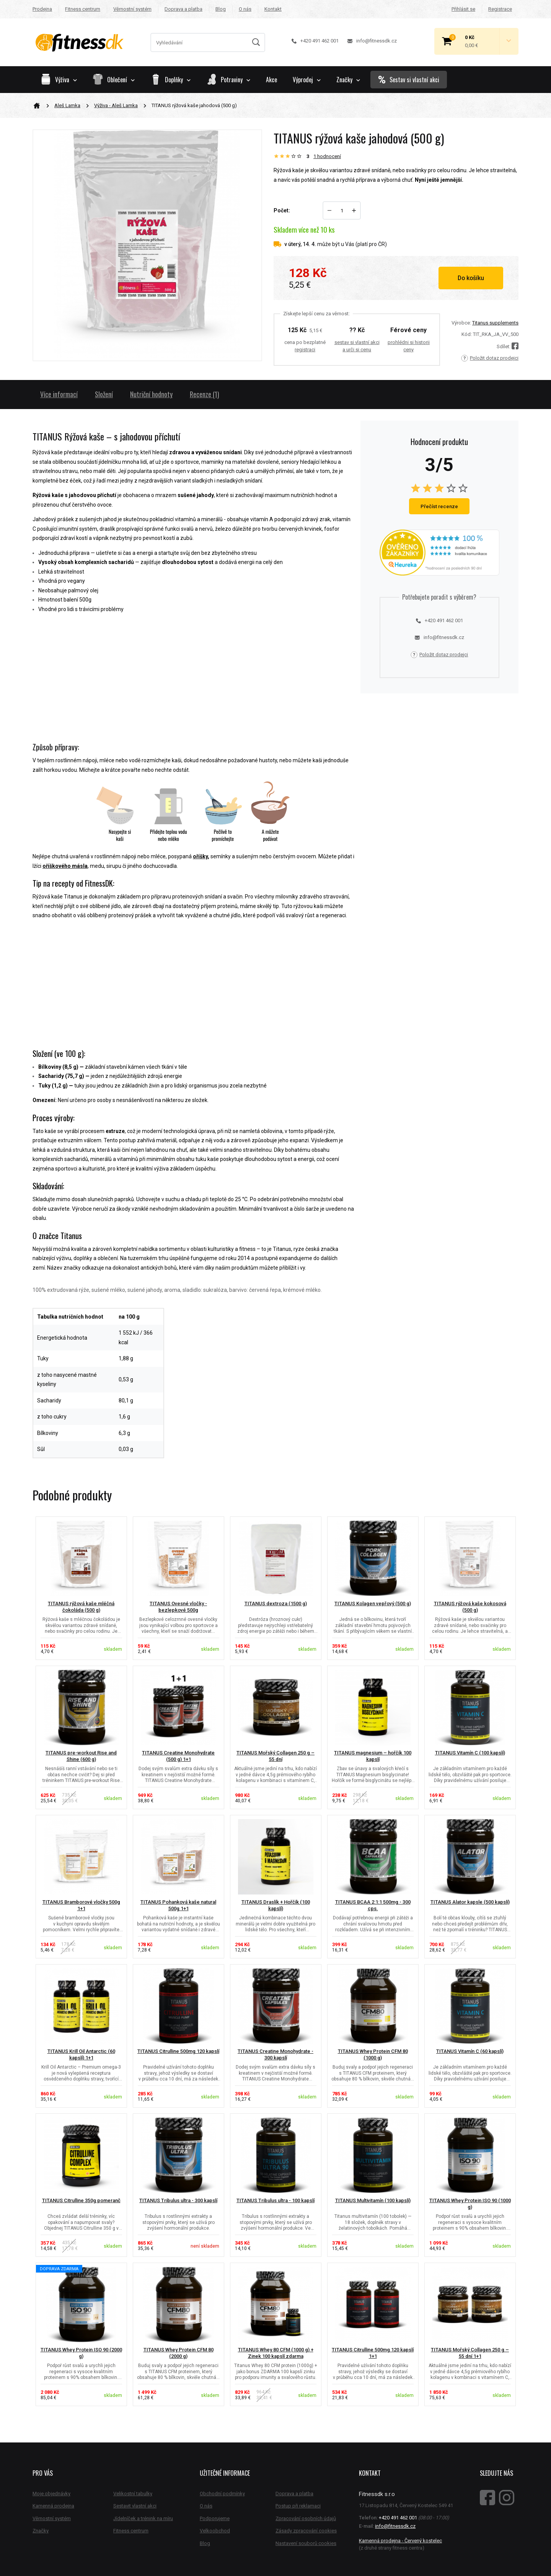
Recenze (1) (204, 394)
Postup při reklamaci (298, 2506)
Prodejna (42, 9)
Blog (220, 9)
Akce (271, 79)
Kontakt (273, 9)
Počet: (282, 210)
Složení (104, 394)
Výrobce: (461, 323)
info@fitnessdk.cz (372, 41)
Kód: (466, 334)
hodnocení (327, 156)
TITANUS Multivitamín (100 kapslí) (373, 2200)
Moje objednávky (51, 2493)
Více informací (59, 394)
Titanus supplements (495, 323)
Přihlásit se (463, 9)
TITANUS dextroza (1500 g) (276, 1603)
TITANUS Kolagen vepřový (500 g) (372, 1603)
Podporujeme (215, 2518)
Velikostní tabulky (132, 2493)
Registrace (500, 9)
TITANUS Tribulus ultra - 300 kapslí (178, 2200)
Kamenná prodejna (53, 2506)
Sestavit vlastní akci (134, 2506)
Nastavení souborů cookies (306, 2543)
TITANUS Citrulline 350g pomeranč (81, 2200)
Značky (348, 79)
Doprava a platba (183, 9)
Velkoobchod (215, 2531)
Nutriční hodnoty (151, 394)
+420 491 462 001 (315, 41)
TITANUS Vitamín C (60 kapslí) (470, 2051)
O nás (245, 9)
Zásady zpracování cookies (306, 2531)
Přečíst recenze (439, 506)
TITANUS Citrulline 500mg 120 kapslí (178, 2051)
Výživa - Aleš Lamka (116, 105)
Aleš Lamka (67, 105)
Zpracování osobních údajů (306, 2518)
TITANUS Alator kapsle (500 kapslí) (470, 1902)
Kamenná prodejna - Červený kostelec (400, 2540)
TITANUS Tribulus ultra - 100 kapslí (275, 2200)
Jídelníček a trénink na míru (143, 2518)
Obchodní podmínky (222, 2493)
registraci (305, 349)
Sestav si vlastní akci (408, 79)
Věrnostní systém (132, 9)
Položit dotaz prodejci (489, 358)
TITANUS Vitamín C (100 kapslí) (470, 1753)
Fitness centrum (82, 9)
